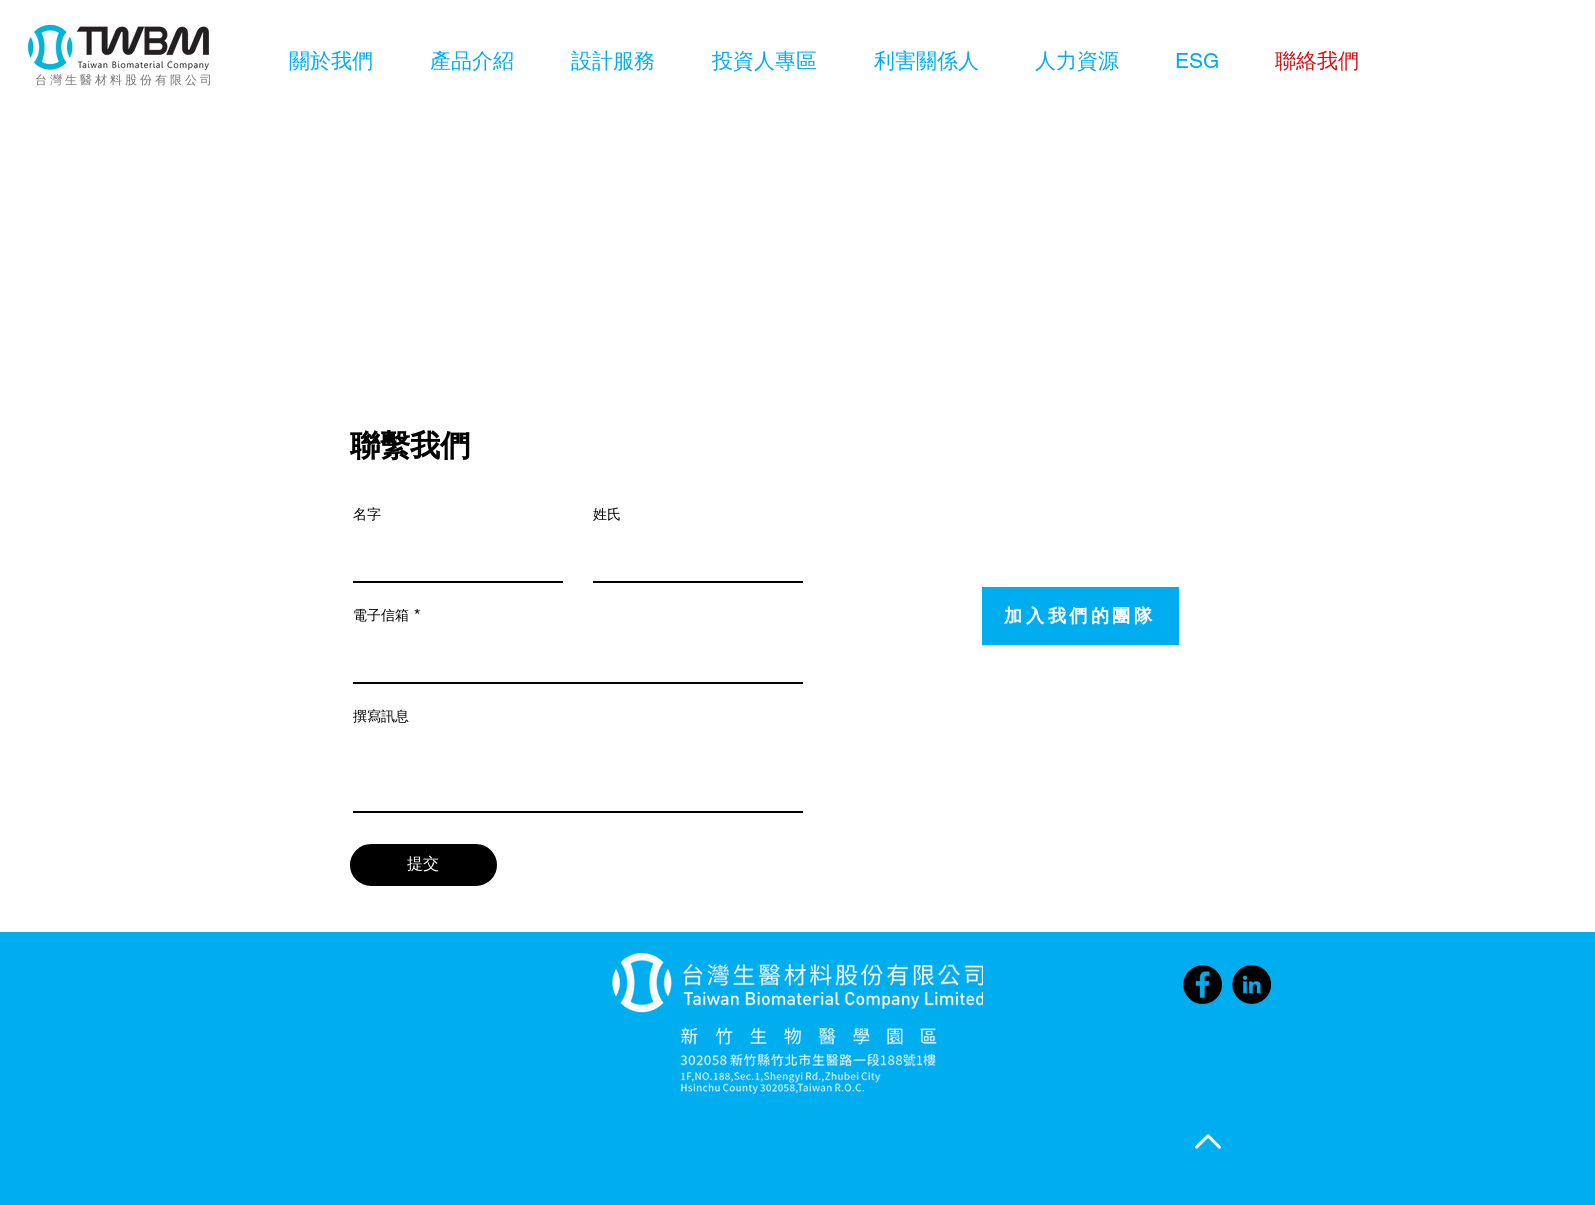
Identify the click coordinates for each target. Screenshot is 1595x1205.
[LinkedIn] (1251, 984)
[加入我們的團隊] (1080, 616)
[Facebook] (1202, 984)
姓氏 (607, 514)
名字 (367, 514)
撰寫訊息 (381, 716)
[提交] (423, 865)
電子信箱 (381, 615)
